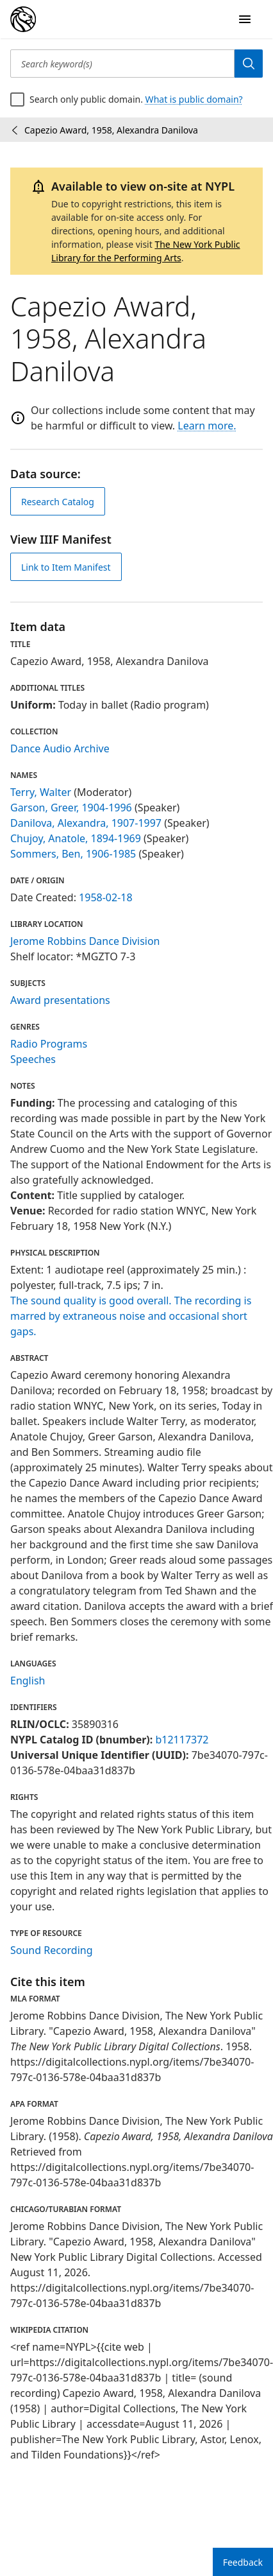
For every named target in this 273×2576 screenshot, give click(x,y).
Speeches (33, 1059)
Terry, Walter (40, 792)
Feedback (243, 2562)
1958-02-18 (106, 897)
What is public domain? (194, 99)
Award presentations (60, 1000)
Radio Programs (48, 1044)
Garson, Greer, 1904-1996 (71, 807)
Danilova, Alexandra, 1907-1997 (85, 823)
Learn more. (207, 426)
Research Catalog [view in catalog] (57, 502)
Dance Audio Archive (60, 748)
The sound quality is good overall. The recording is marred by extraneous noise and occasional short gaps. (130, 1315)
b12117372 (181, 1740)
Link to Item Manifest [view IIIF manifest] (66, 567)
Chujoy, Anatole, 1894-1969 (75, 838)
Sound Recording (51, 1950)
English (27, 1680)
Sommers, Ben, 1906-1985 (73, 854)
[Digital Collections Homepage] (23, 19)
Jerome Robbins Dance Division (85, 941)
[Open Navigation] (245, 19)
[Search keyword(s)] (122, 63)
